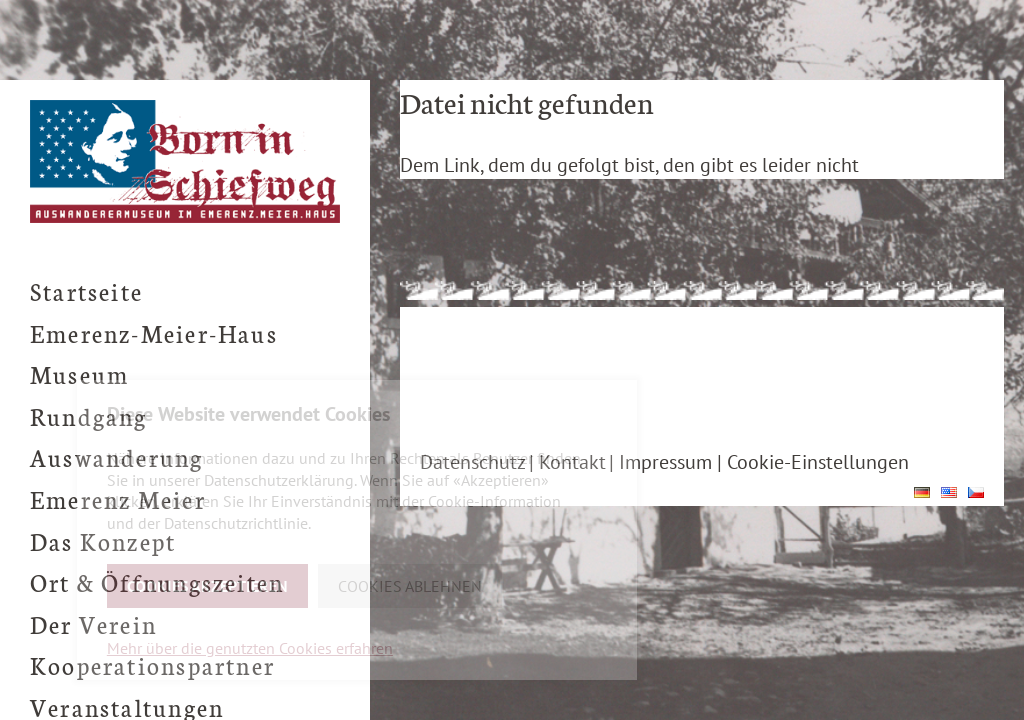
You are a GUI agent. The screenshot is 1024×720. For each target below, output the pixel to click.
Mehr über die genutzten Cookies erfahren (250, 648)
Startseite (86, 290)
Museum (79, 373)
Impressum (665, 462)
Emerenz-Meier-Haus (154, 332)
